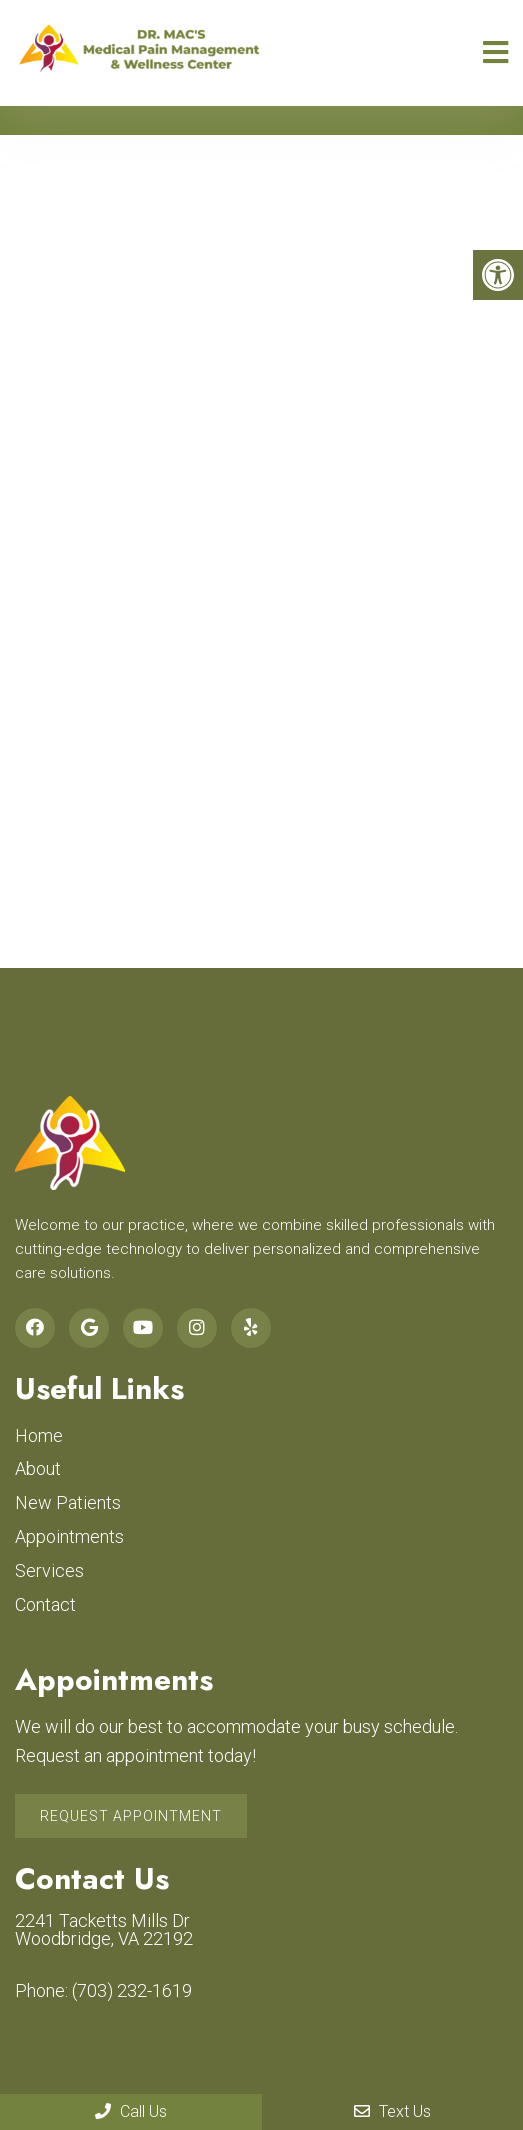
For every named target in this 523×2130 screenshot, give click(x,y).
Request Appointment (131, 1816)
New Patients (68, 1502)
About (38, 1468)
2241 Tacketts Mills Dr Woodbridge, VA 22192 (104, 1930)
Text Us (392, 2111)
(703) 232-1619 (132, 1991)
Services (49, 1570)
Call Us (131, 2111)
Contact (45, 1604)
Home (39, 1435)
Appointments (69, 1536)
